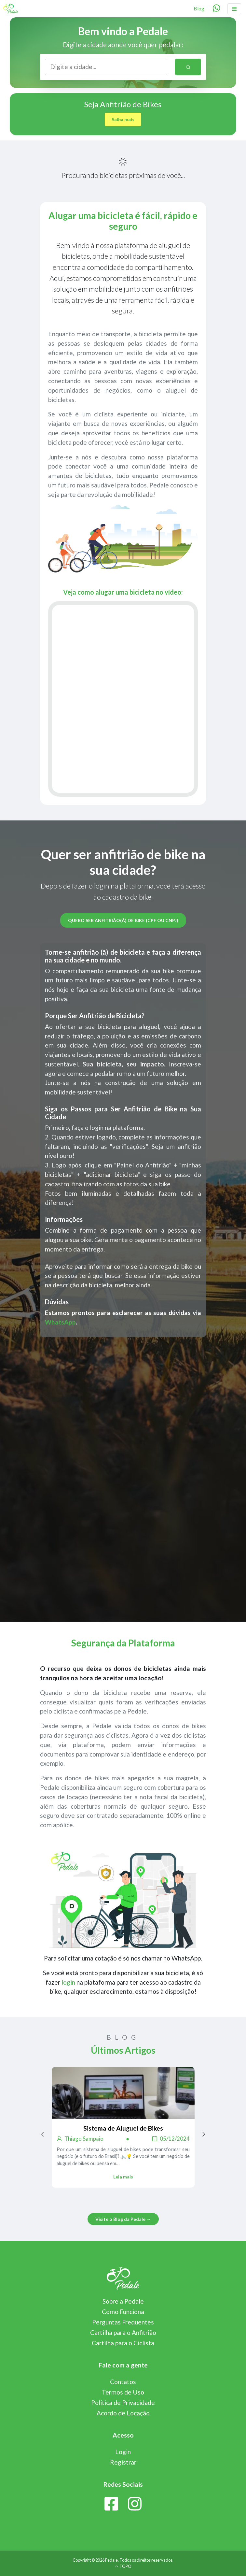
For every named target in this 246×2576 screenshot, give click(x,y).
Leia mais (123, 2176)
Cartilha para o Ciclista (123, 2343)
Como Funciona (123, 2311)
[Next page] (203, 2134)
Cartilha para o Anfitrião (123, 2332)
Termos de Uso (123, 2392)
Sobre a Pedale (123, 2301)
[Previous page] (42, 2134)
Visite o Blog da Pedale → (123, 2219)
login (68, 1982)
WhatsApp (60, 1322)
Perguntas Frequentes (123, 2322)
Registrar (123, 2462)
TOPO (123, 2566)
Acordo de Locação (123, 2413)
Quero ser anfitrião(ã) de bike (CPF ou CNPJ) (123, 920)
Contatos (123, 2381)
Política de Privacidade (123, 2402)
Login (123, 2451)
